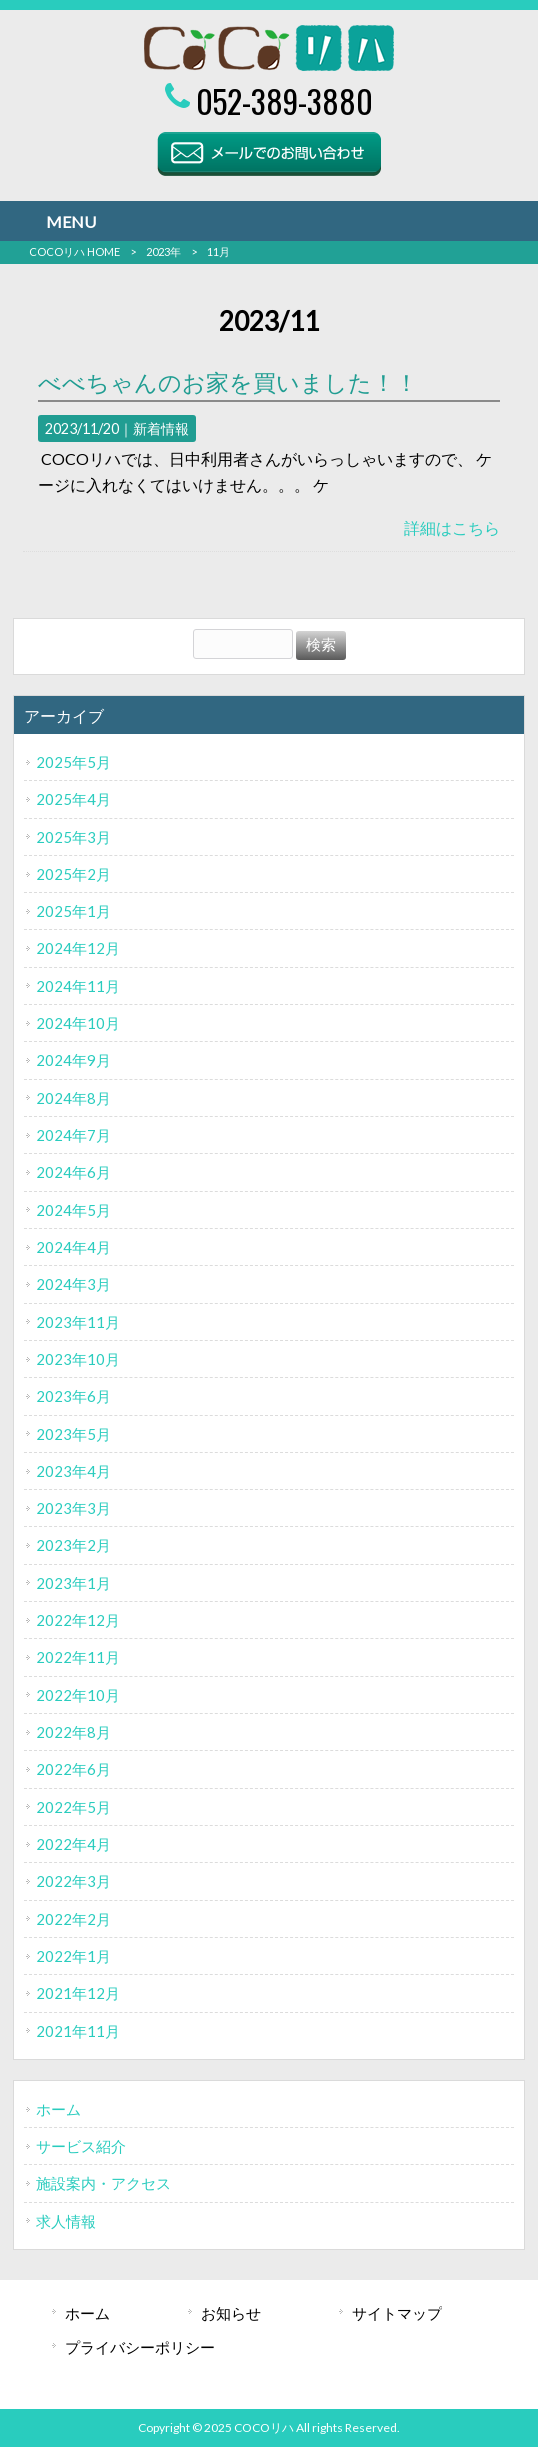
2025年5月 (73, 762)
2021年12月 (78, 1993)
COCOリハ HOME (74, 251)
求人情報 (66, 2221)
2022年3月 (73, 1881)
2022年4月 (73, 1844)
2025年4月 (73, 799)
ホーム (58, 2109)
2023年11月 (78, 1322)
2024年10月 (78, 1023)
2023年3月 (73, 1508)
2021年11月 (78, 2031)
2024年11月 (78, 986)
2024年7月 (73, 1135)
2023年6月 (73, 1396)
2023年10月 (78, 1359)
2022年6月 (73, 1769)
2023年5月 (73, 1434)
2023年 (163, 251)
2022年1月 (73, 1956)
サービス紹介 (81, 2146)
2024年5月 (73, 1210)
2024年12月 (78, 948)
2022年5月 (73, 1807)
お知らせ (231, 2313)
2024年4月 (73, 1247)
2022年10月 (78, 1695)
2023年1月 (73, 1583)
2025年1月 (73, 911)
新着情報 (161, 428)
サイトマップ (397, 2313)
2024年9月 (73, 1060)
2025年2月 (73, 874)
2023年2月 (73, 1545)
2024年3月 (73, 1284)
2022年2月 (73, 1919)
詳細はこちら (452, 527)
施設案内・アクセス (103, 2183)
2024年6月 (73, 1172)
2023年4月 (73, 1471)
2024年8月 (73, 1098)
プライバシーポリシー (140, 2347)
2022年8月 (73, 1732)
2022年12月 (78, 1620)
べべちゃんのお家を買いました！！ (228, 382)
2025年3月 (73, 837)
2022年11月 (78, 1657)
